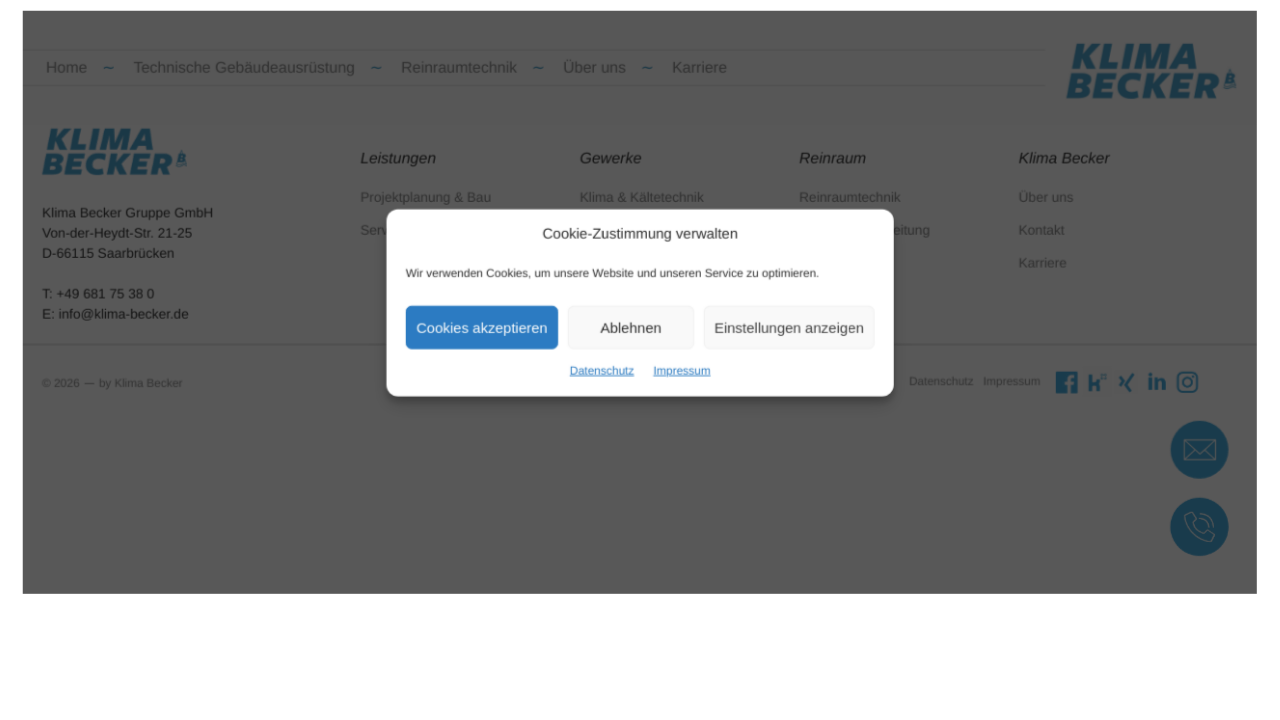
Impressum (678, 364)
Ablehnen (632, 324)
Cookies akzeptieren (496, 324)
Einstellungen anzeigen (776, 324)
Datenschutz (605, 364)
